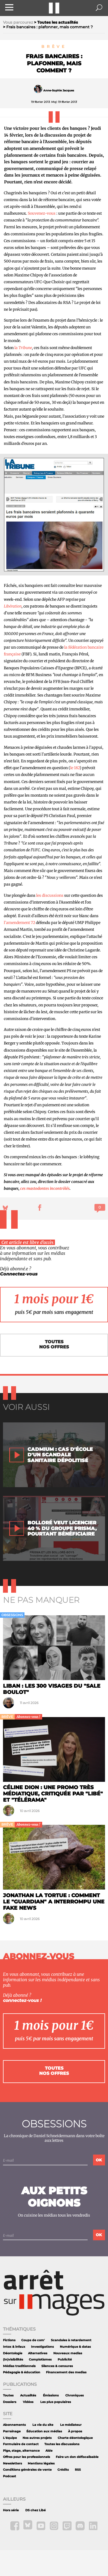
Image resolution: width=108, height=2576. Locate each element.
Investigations (42, 2347)
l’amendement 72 (19, 922)
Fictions (9, 2340)
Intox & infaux (14, 2347)
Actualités (28, 2395)
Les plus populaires (55, 2402)
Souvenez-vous (41, 213)
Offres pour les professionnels (26, 2457)
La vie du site (42, 2425)
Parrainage (12, 2431)
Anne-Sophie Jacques (58, 90)
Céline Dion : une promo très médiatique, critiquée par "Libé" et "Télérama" (53, 1793)
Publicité (65, 2359)
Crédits (63, 2470)
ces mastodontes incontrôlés (45, 1188)
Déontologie (12, 2353)
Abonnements (14, 2425)
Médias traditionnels (19, 2366)
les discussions (49, 895)
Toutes (8, 2395)
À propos (75, 2431)
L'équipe (10, 2438)
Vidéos (28, 2402)
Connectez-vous (19, 1274)
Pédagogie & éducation (21, 2372)
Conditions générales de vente (27, 2470)
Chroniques (74, 2395)
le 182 (75, 767)
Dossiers (9, 2402)
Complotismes (40, 2359)
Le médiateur (71, 2425)
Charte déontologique (75, 2438)
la (16, 347)
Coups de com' (33, 2340)
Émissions (51, 2395)
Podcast (9, 2476)
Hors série (11, 2510)
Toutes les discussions (61, 2444)
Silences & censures (57, 2366)
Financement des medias (66, 2372)
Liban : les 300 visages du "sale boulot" (51, 1689)
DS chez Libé (35, 2510)
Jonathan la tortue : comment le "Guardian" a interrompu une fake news (53, 1901)
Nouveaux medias (67, 2353)
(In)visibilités (13, 2359)
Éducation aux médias (44, 2431)
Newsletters (12, 2463)
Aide (49, 2450)
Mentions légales (41, 2463)
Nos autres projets (37, 2438)
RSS (78, 2470)
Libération (12, 606)
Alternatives (37, 2353)
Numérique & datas (75, 2347)
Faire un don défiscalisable (77, 2457)
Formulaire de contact (21, 2444)
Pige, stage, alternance (21, 2450)
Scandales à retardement (71, 2340)
